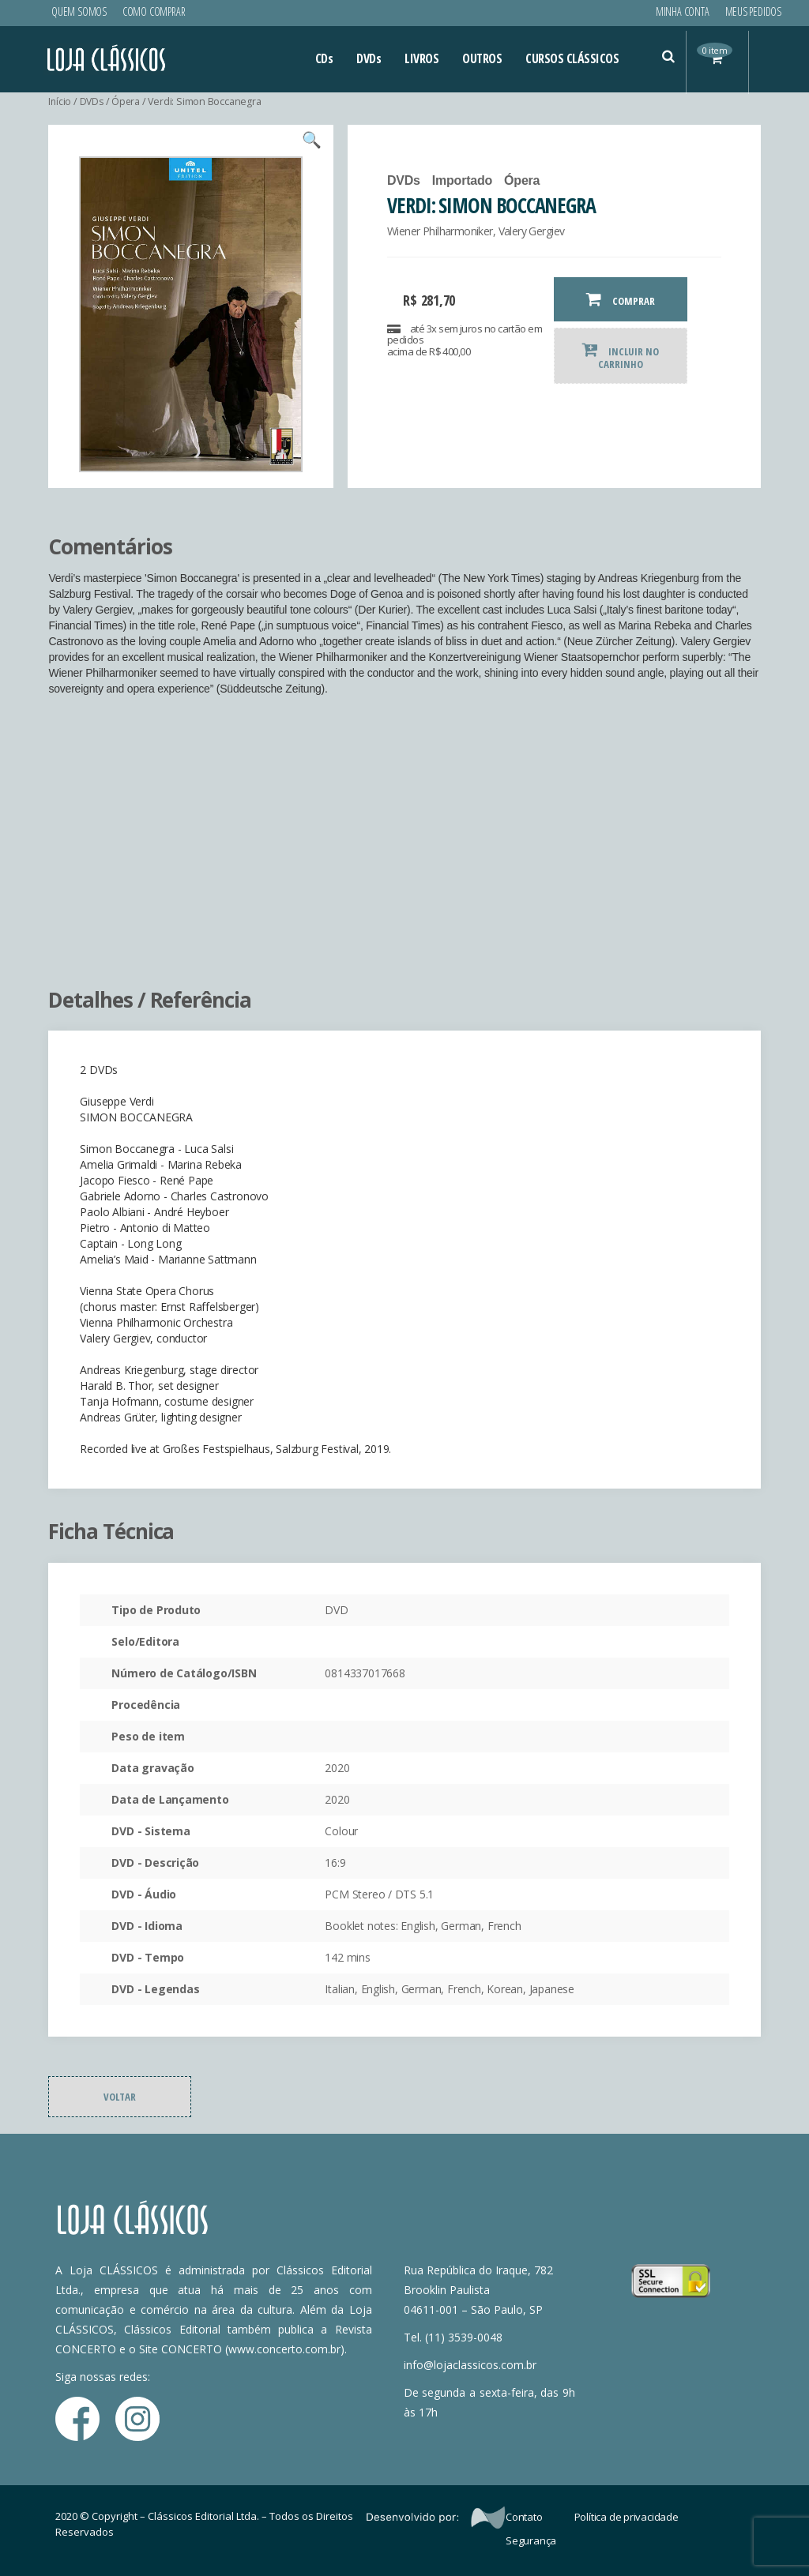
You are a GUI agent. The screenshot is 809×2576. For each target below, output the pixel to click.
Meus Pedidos (753, 11)
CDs (324, 58)
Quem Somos (79, 11)
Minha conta (682, 11)
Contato (524, 2517)
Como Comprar (153, 11)
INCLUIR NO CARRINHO (620, 356)
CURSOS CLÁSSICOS (572, 58)
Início (60, 101)
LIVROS (421, 58)
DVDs (368, 58)
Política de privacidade (626, 2517)
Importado (462, 180)
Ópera (126, 101)
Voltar (119, 2097)
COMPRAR (620, 299)
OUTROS (482, 58)
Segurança (531, 2540)
